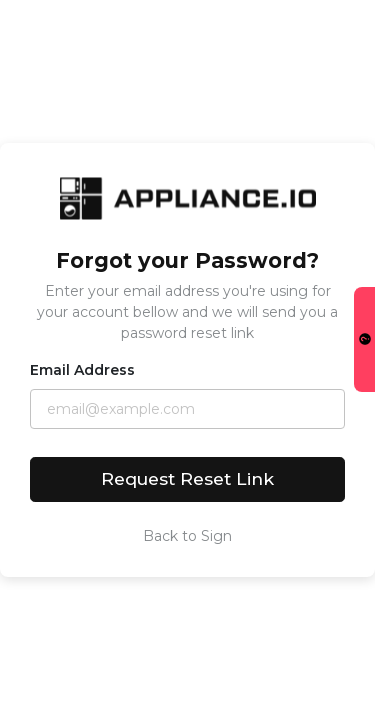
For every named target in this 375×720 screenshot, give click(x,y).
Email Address (82, 370)
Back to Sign (187, 536)
